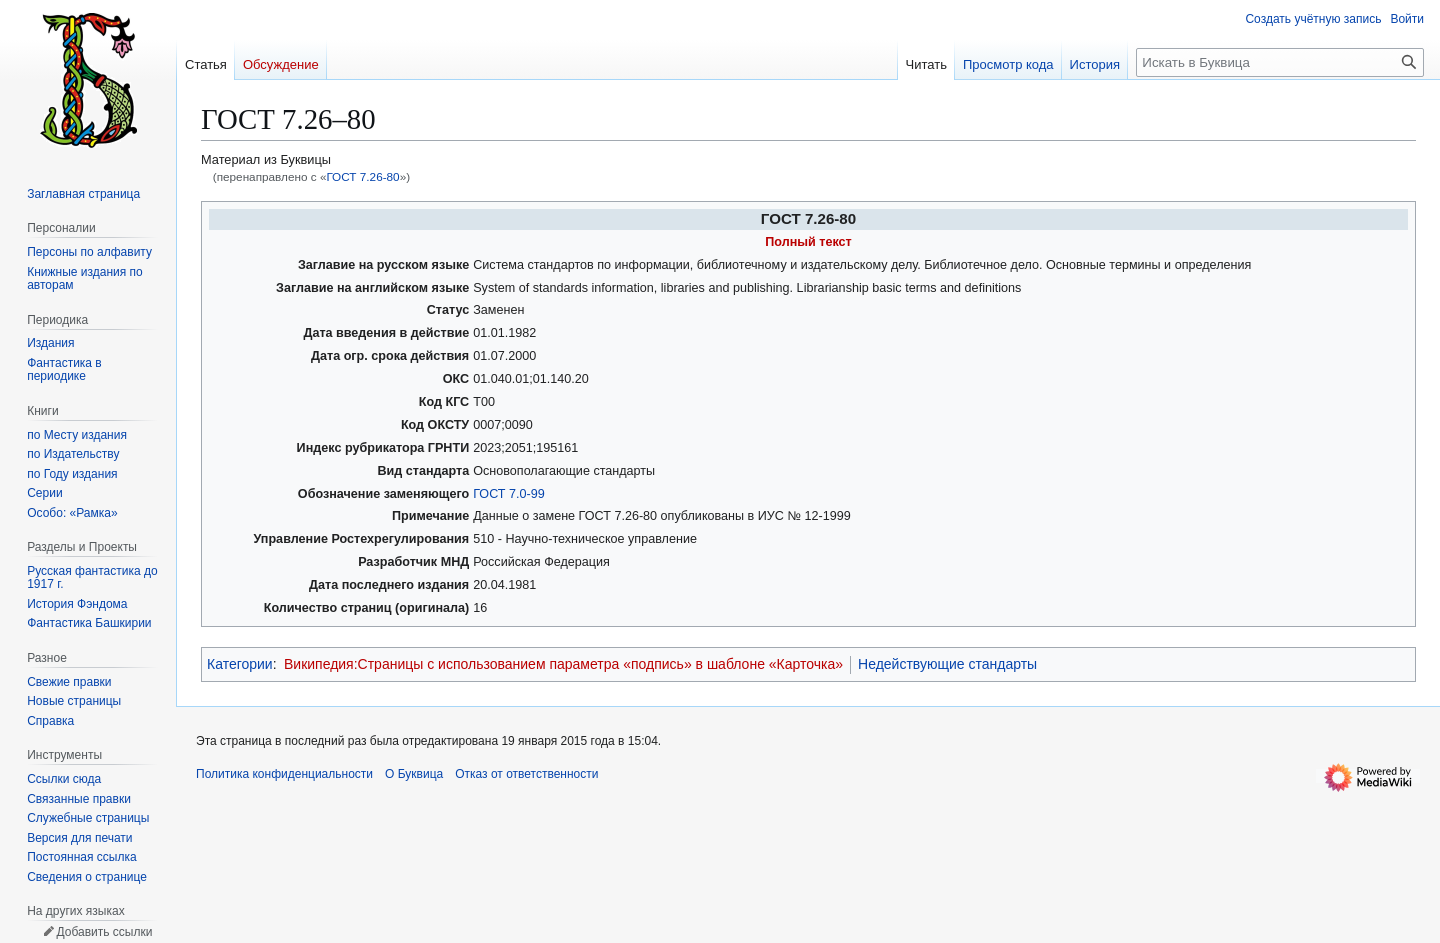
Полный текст (808, 242)
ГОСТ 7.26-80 (362, 176)
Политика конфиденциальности (284, 774)
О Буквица (414, 774)
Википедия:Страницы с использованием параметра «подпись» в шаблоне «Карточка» (563, 664)
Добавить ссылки (104, 932)
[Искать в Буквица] (1280, 62)
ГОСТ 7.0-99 (509, 494)
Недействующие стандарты (947, 664)
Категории (240, 664)
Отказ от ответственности (526, 774)
